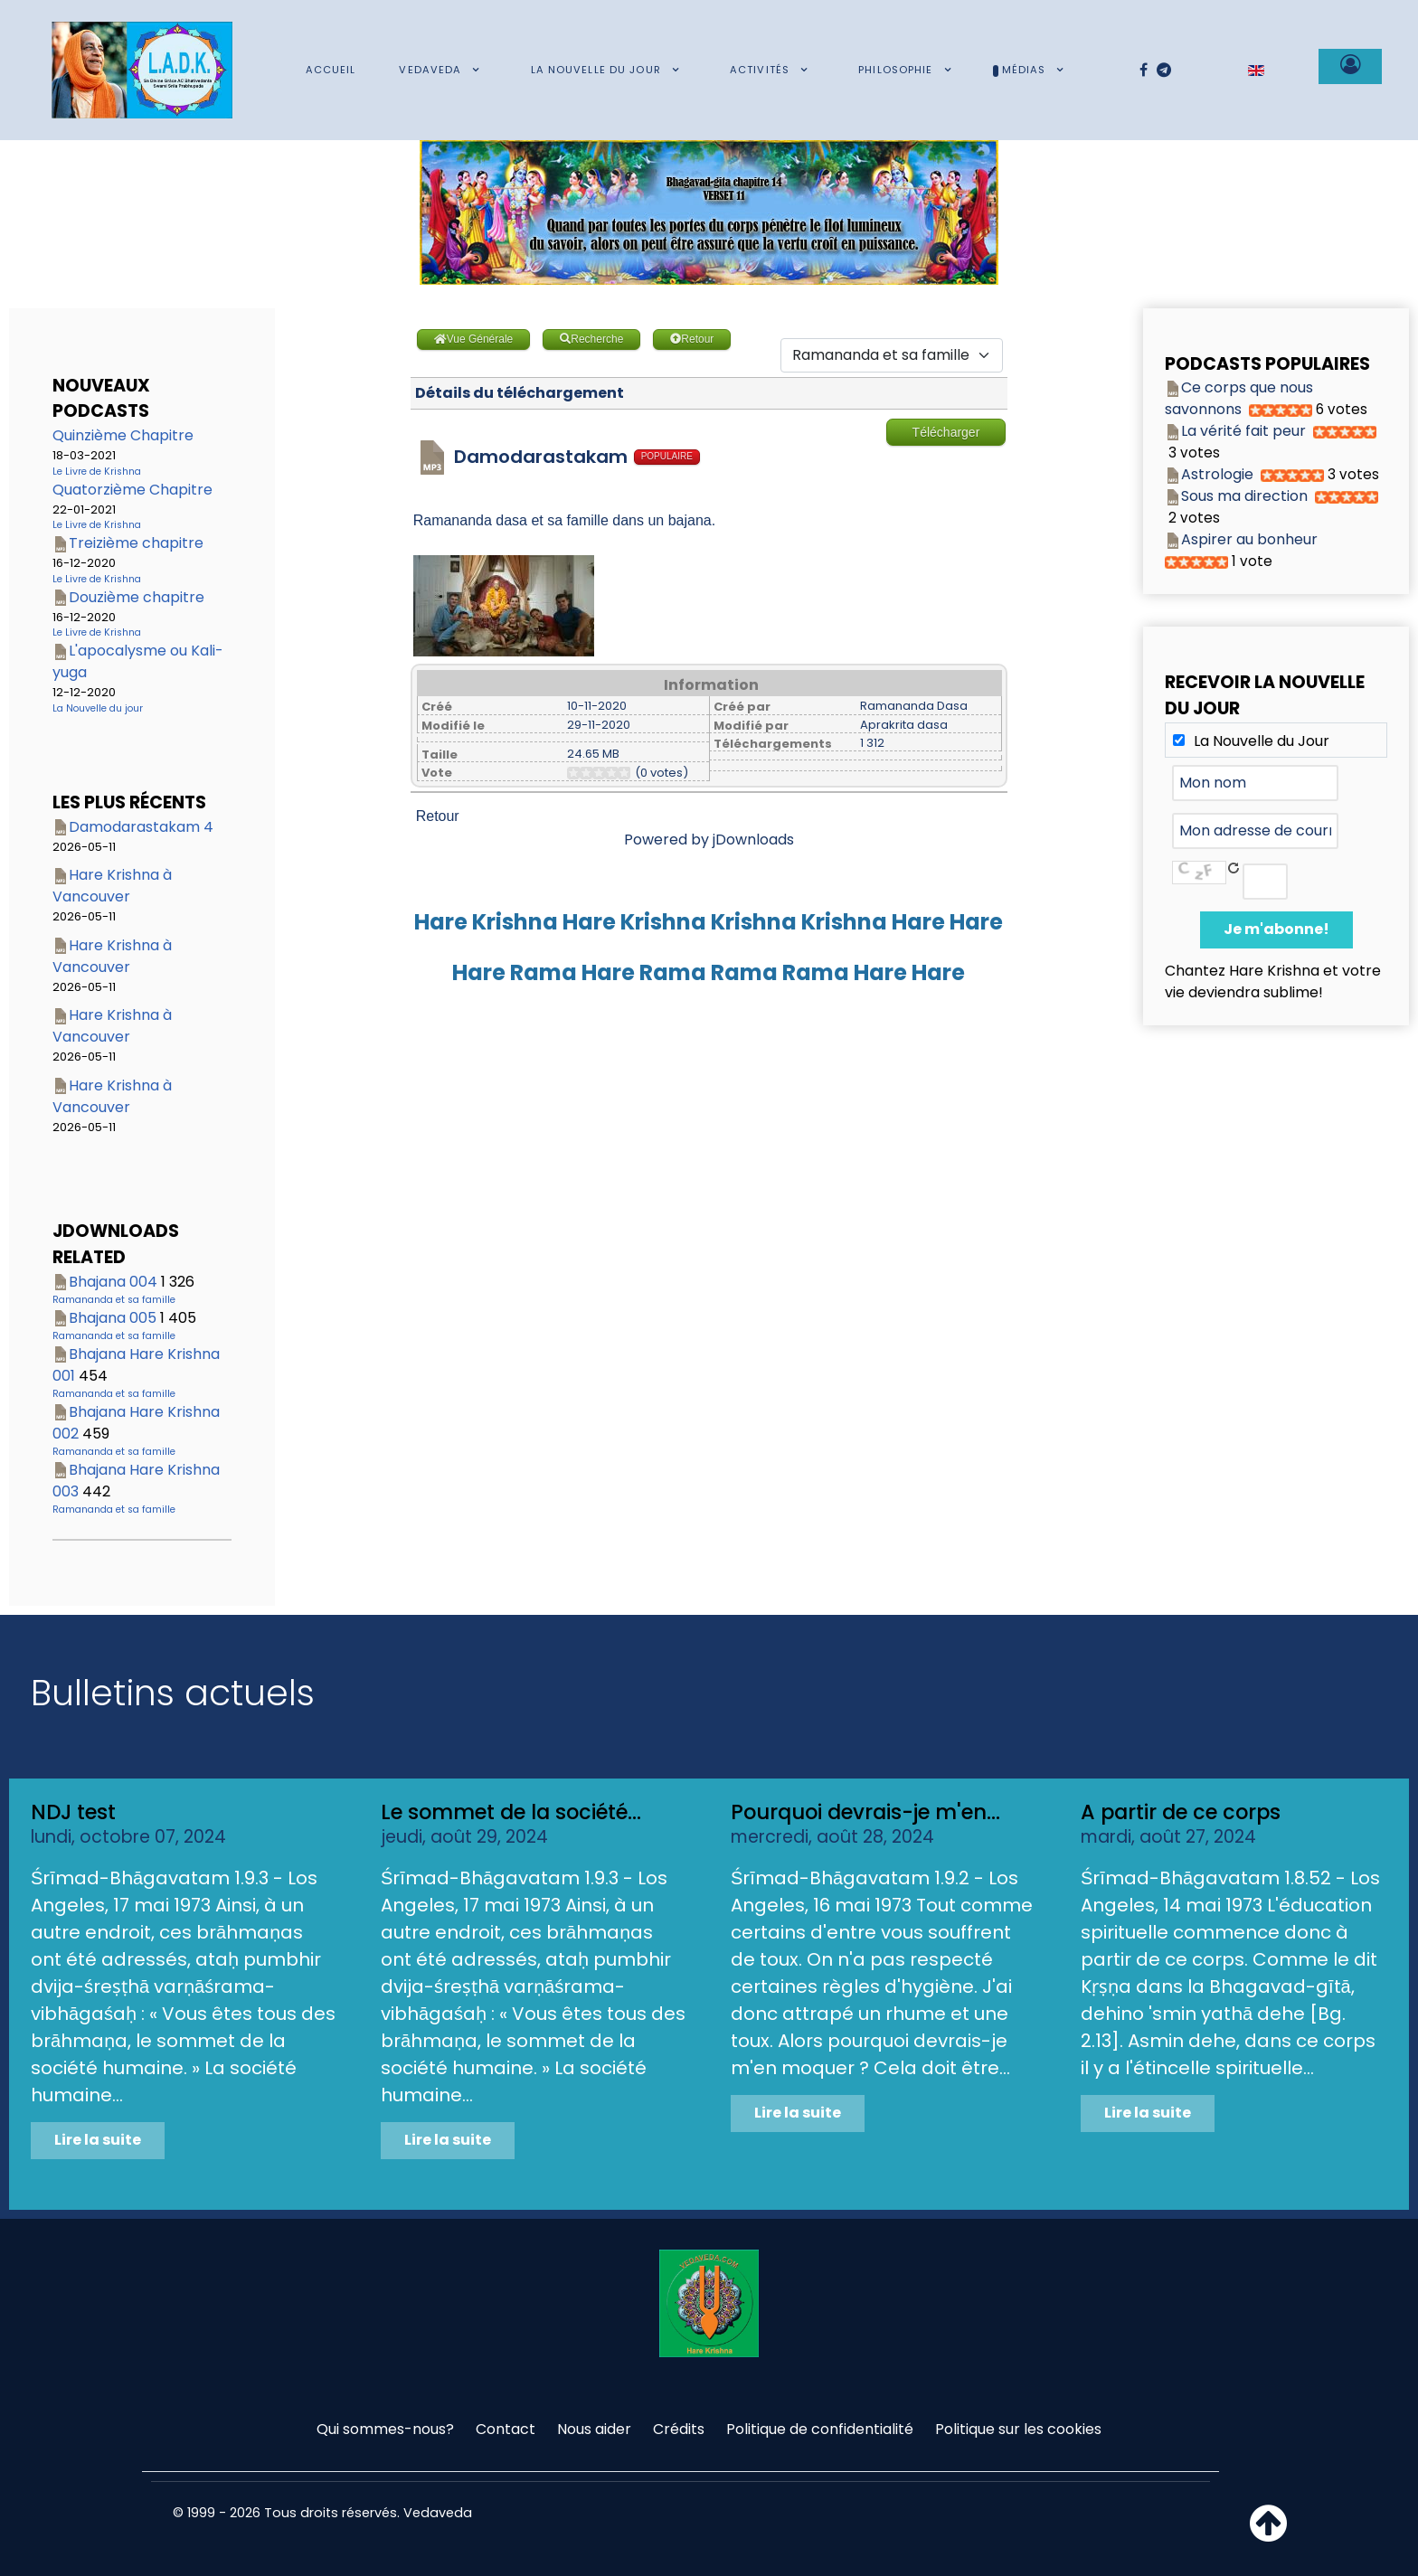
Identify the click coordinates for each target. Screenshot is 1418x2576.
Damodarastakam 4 (141, 826)
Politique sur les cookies (1018, 2429)
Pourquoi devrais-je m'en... (865, 1812)
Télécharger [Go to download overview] (946, 432)
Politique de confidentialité (819, 2429)
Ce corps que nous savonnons (1239, 398)
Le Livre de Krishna (96, 471)
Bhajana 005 (112, 1317)
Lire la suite (97, 2139)
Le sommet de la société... (511, 1812)
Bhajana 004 (113, 1281)
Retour (437, 816)
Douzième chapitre (136, 597)
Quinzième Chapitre (123, 435)
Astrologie (1217, 474)
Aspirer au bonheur (1249, 539)
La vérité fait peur (1243, 430)
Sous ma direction (1244, 496)
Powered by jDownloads (709, 839)
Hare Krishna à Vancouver (112, 885)
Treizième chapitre (136, 543)
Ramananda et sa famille (113, 1300)
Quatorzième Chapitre (132, 489)
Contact (505, 2429)
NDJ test (73, 1812)
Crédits (678, 2429)
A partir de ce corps (1181, 1812)
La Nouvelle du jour (97, 708)
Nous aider (594, 2429)
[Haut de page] (1268, 2534)
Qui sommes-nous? (385, 2429)
